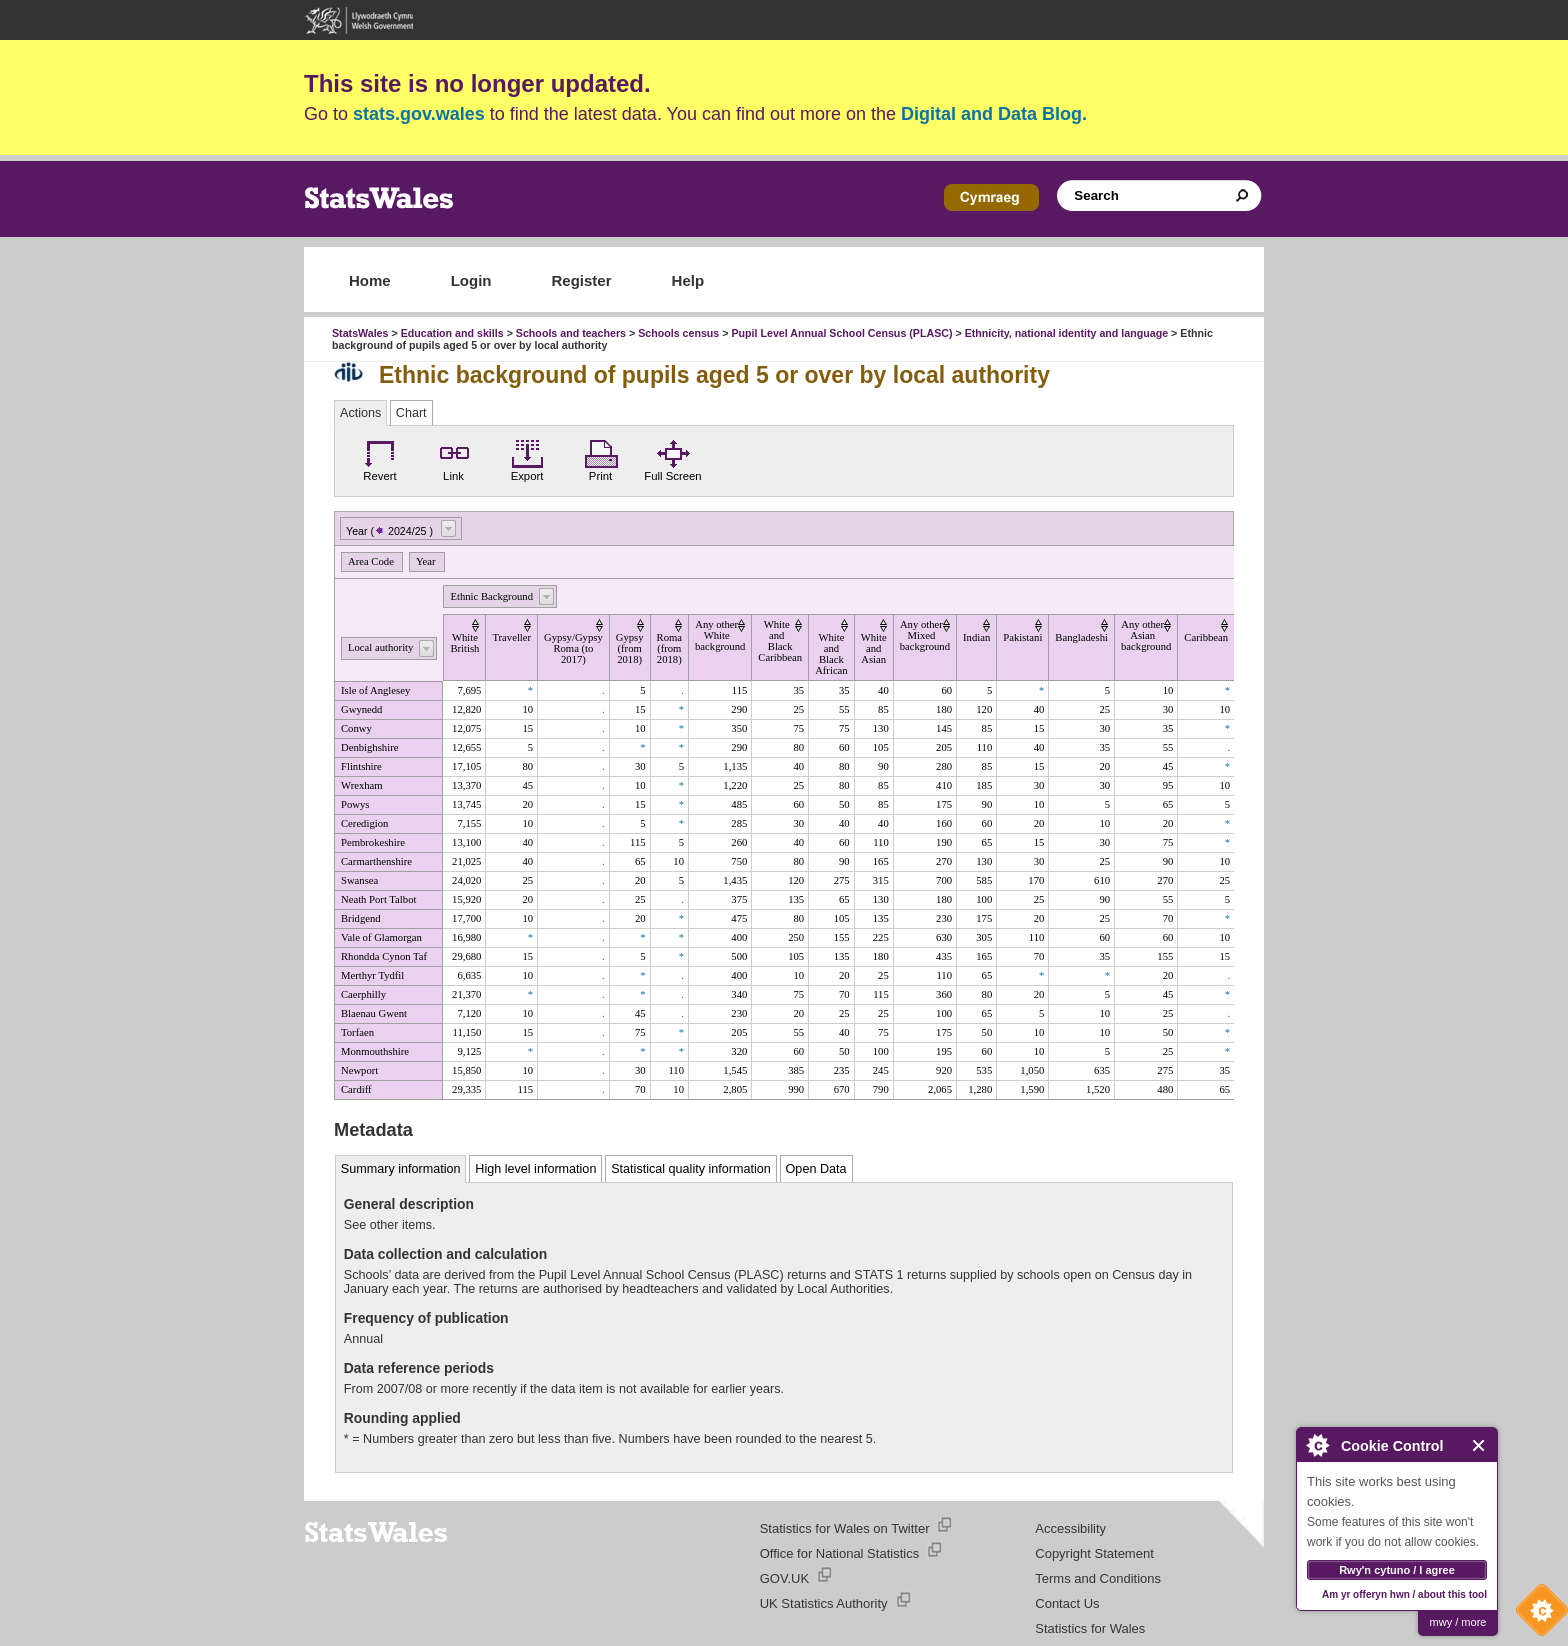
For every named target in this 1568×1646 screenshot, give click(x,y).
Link (454, 458)
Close (1479, 1445)
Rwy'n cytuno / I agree (1397, 1570)
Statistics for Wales (1090, 1628)
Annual (363, 1339)
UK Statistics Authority (824, 1603)
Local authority (380, 647)
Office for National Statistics (839, 1553)
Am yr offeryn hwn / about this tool (1404, 1594)
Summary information (401, 1169)
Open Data (816, 1169)
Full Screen (672, 458)
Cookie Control (1537, 1615)
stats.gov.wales (419, 114)
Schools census (678, 333)
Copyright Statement (1094, 1553)
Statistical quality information (691, 1169)
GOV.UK (784, 1578)
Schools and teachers (571, 333)
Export (527, 458)
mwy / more (1458, 1622)
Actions (360, 413)
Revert (380, 458)
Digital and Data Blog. (994, 114)
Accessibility (1070, 1528)
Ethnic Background (491, 596)
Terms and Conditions (1098, 1578)
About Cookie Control (1317, 1445)
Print (601, 458)
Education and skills (452, 333)
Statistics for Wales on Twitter (845, 1528)
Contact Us (1067, 1603)
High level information (535, 1169)
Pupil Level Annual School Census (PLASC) (841, 333)
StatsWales (360, 333)
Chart (411, 413)
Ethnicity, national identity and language (1066, 333)
